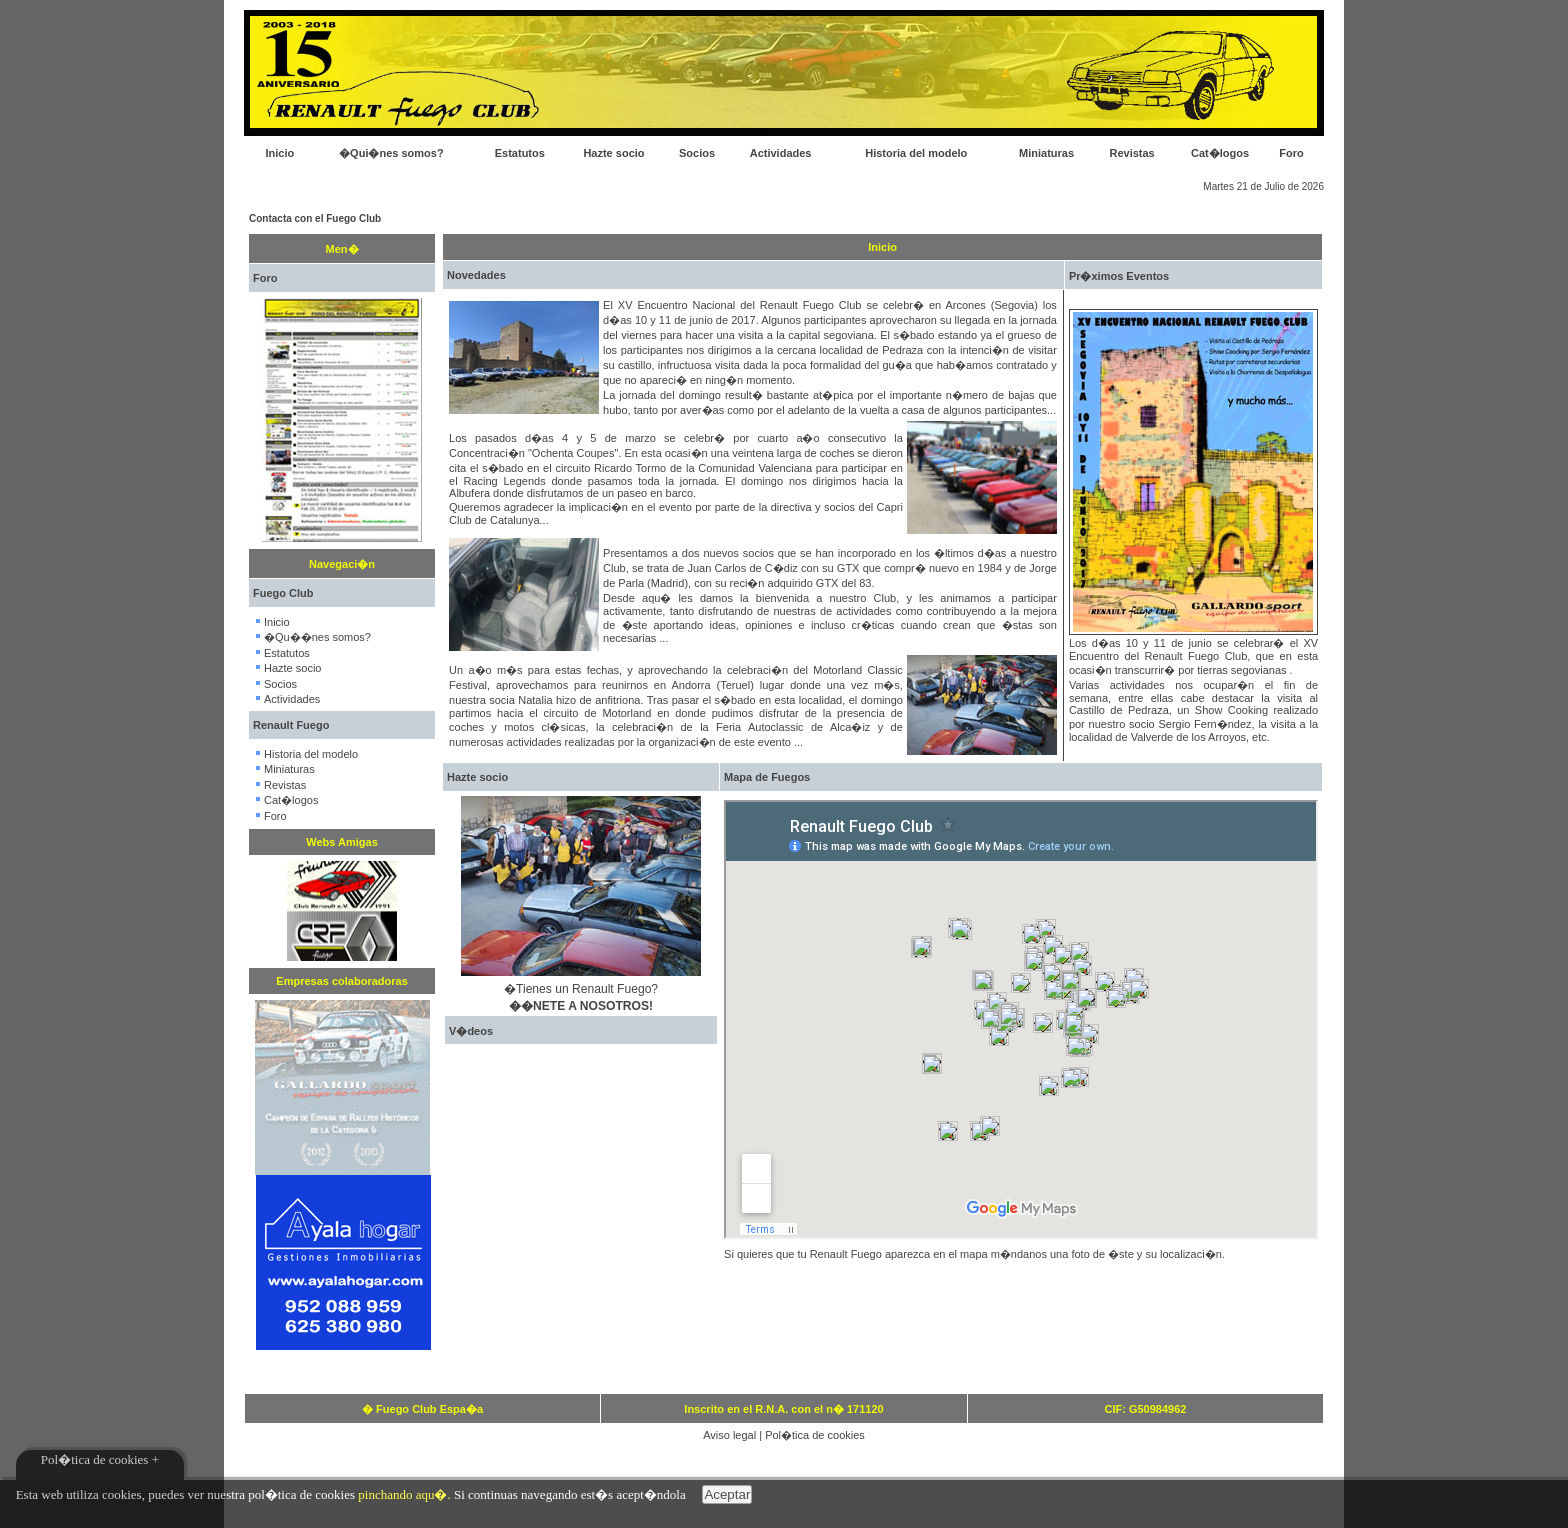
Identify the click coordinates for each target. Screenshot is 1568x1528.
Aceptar (727, 1494)
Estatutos (520, 153)
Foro (1291, 153)
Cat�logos (1220, 153)
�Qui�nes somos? (391, 153)
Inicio (279, 153)
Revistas (1131, 153)
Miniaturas (1046, 153)
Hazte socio (613, 153)
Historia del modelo (916, 153)
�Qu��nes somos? (317, 637)
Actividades (781, 153)
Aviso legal (729, 1435)
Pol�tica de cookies (815, 1435)
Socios (697, 153)
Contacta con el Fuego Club (315, 218)
